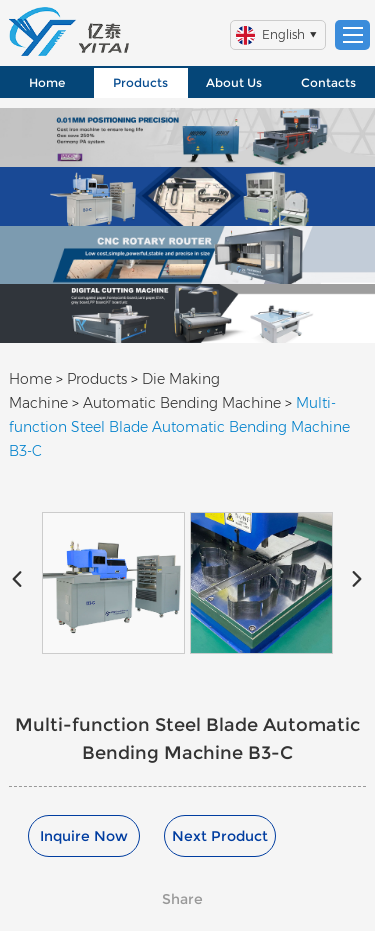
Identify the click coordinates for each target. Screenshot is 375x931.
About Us (234, 82)
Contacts (328, 82)
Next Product (220, 836)
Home (47, 82)
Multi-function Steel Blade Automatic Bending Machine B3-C (179, 427)
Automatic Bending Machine (182, 403)
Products (140, 82)
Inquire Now (84, 836)
